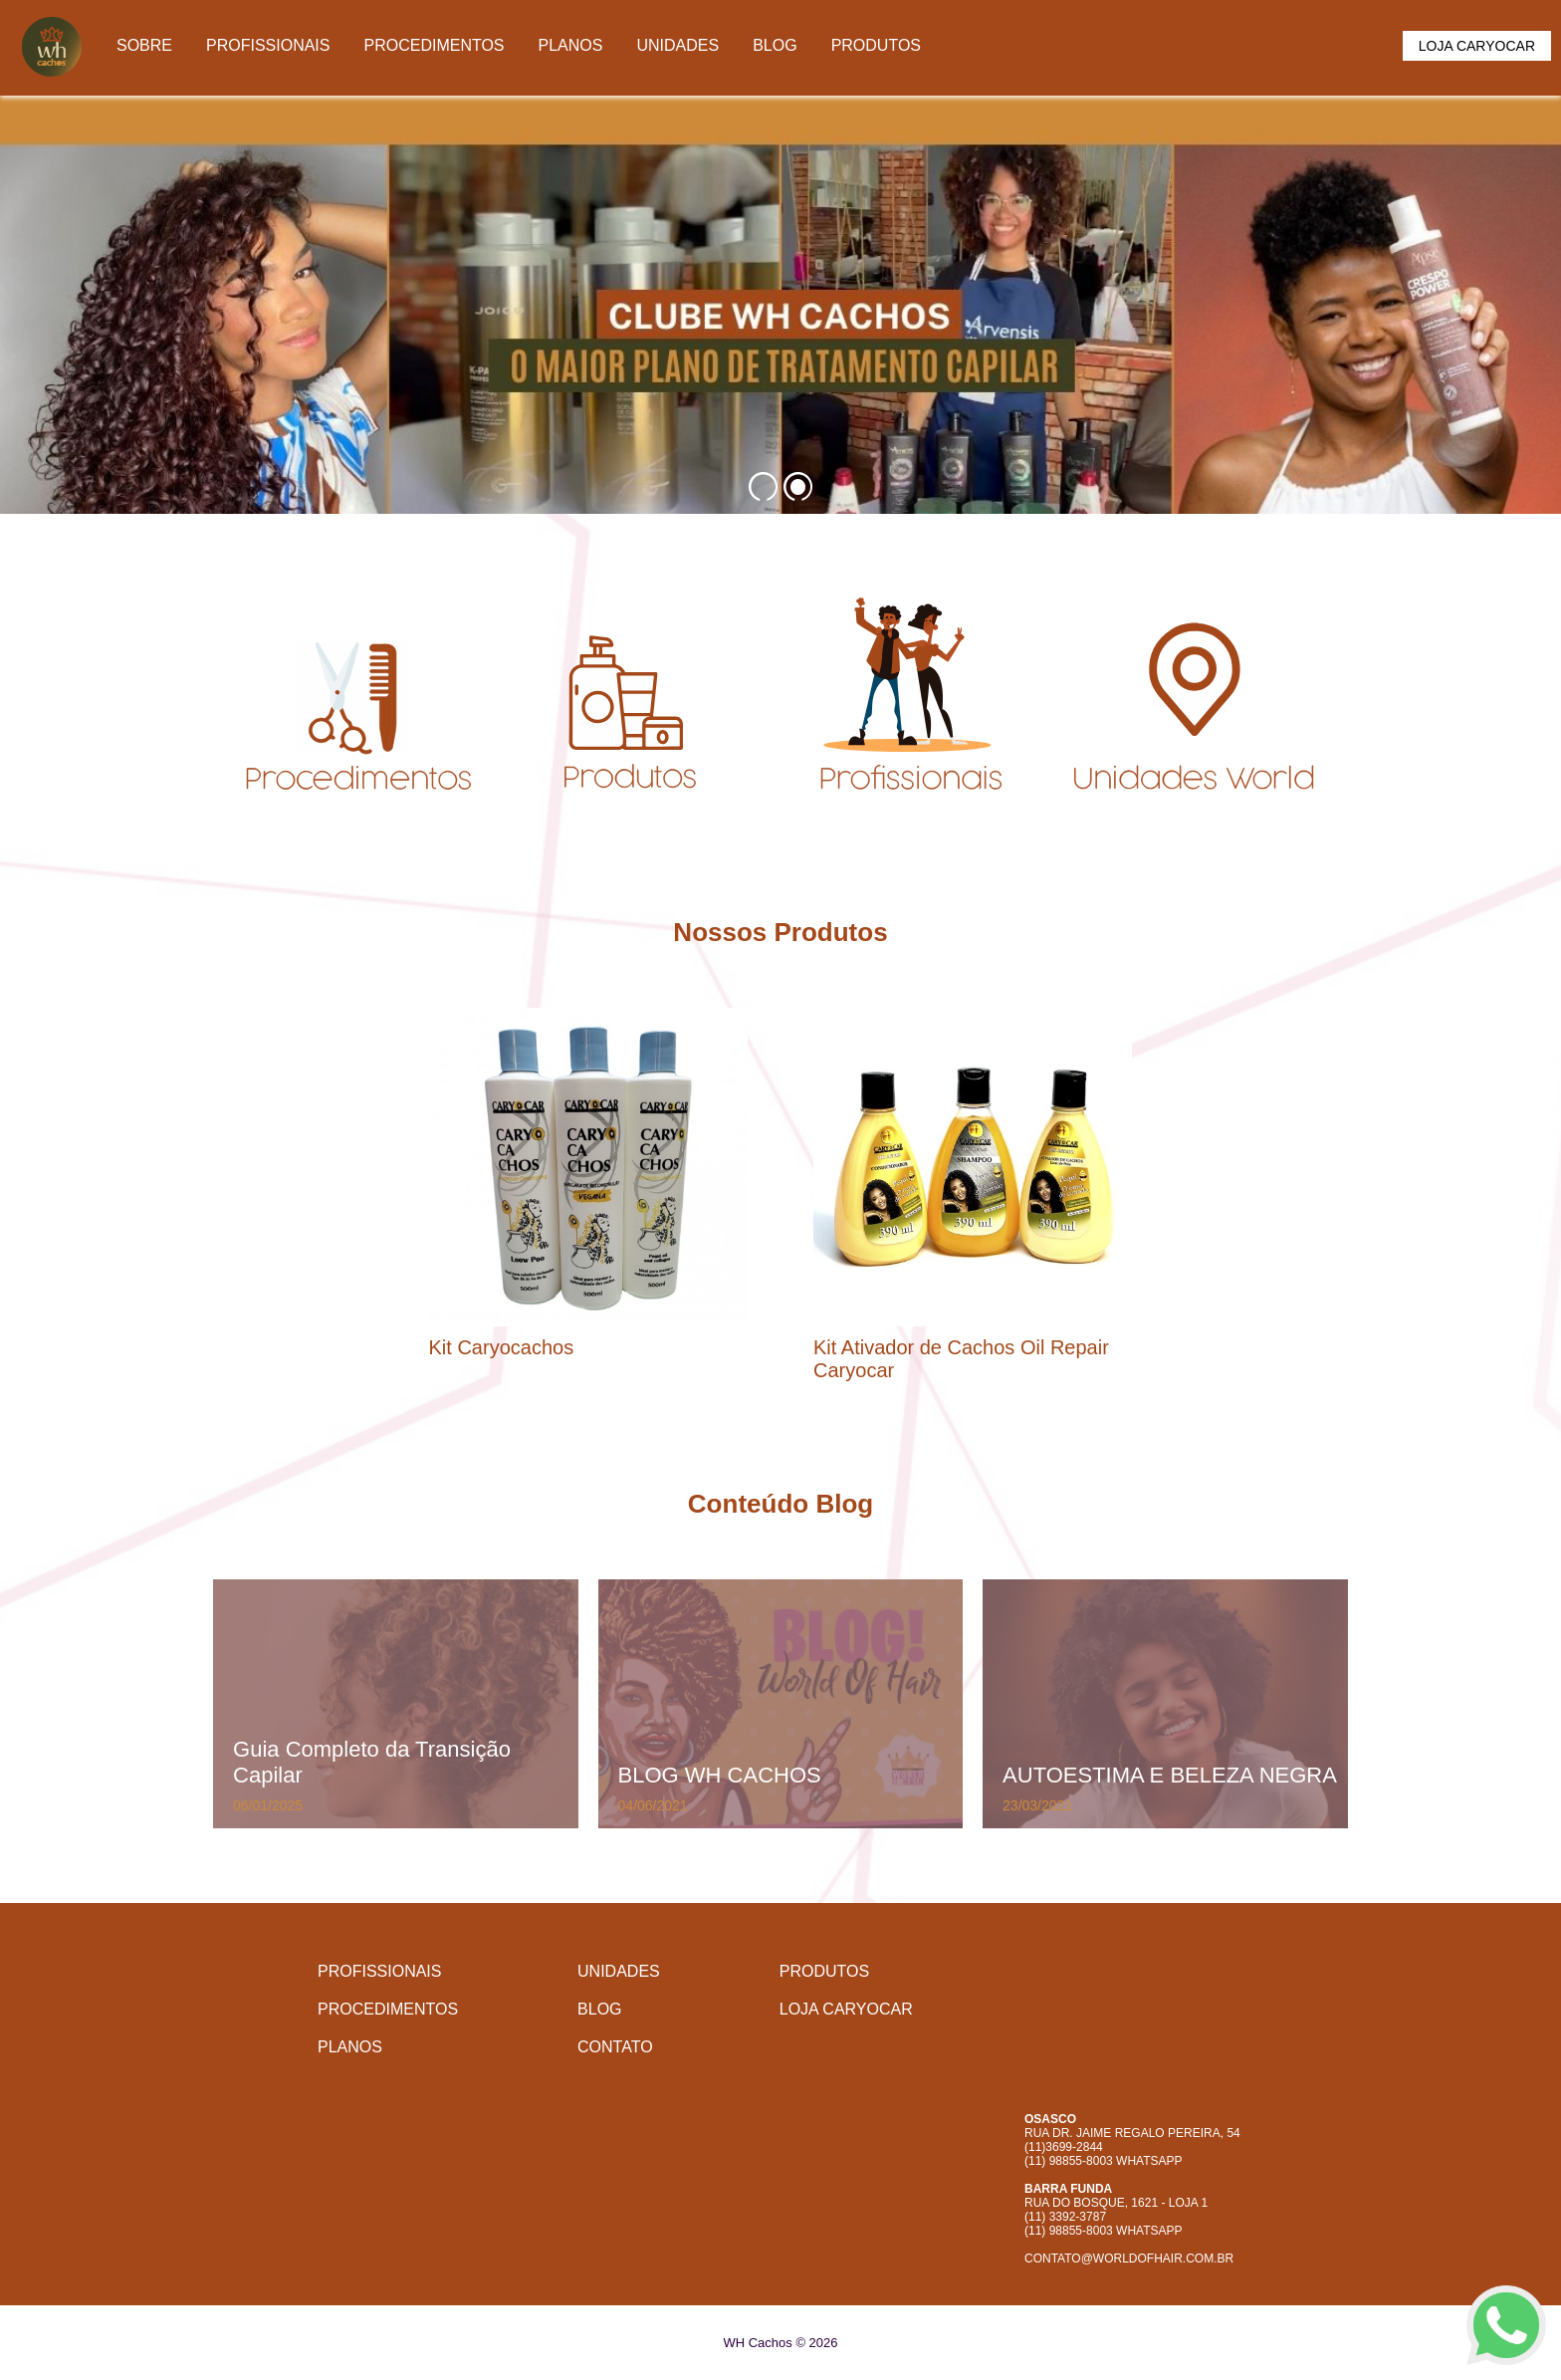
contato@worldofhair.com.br (1128, 2258)
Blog (774, 45)
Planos (571, 45)
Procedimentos (433, 45)
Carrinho (1365, 49)
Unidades (677, 45)
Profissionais (268, 45)
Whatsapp (1158, 2064)
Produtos (876, 45)
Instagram (1049, 2064)
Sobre (144, 45)
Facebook (1104, 2064)
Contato (615, 2046)
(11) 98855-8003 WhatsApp (1103, 2161)
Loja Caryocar (1477, 46)
